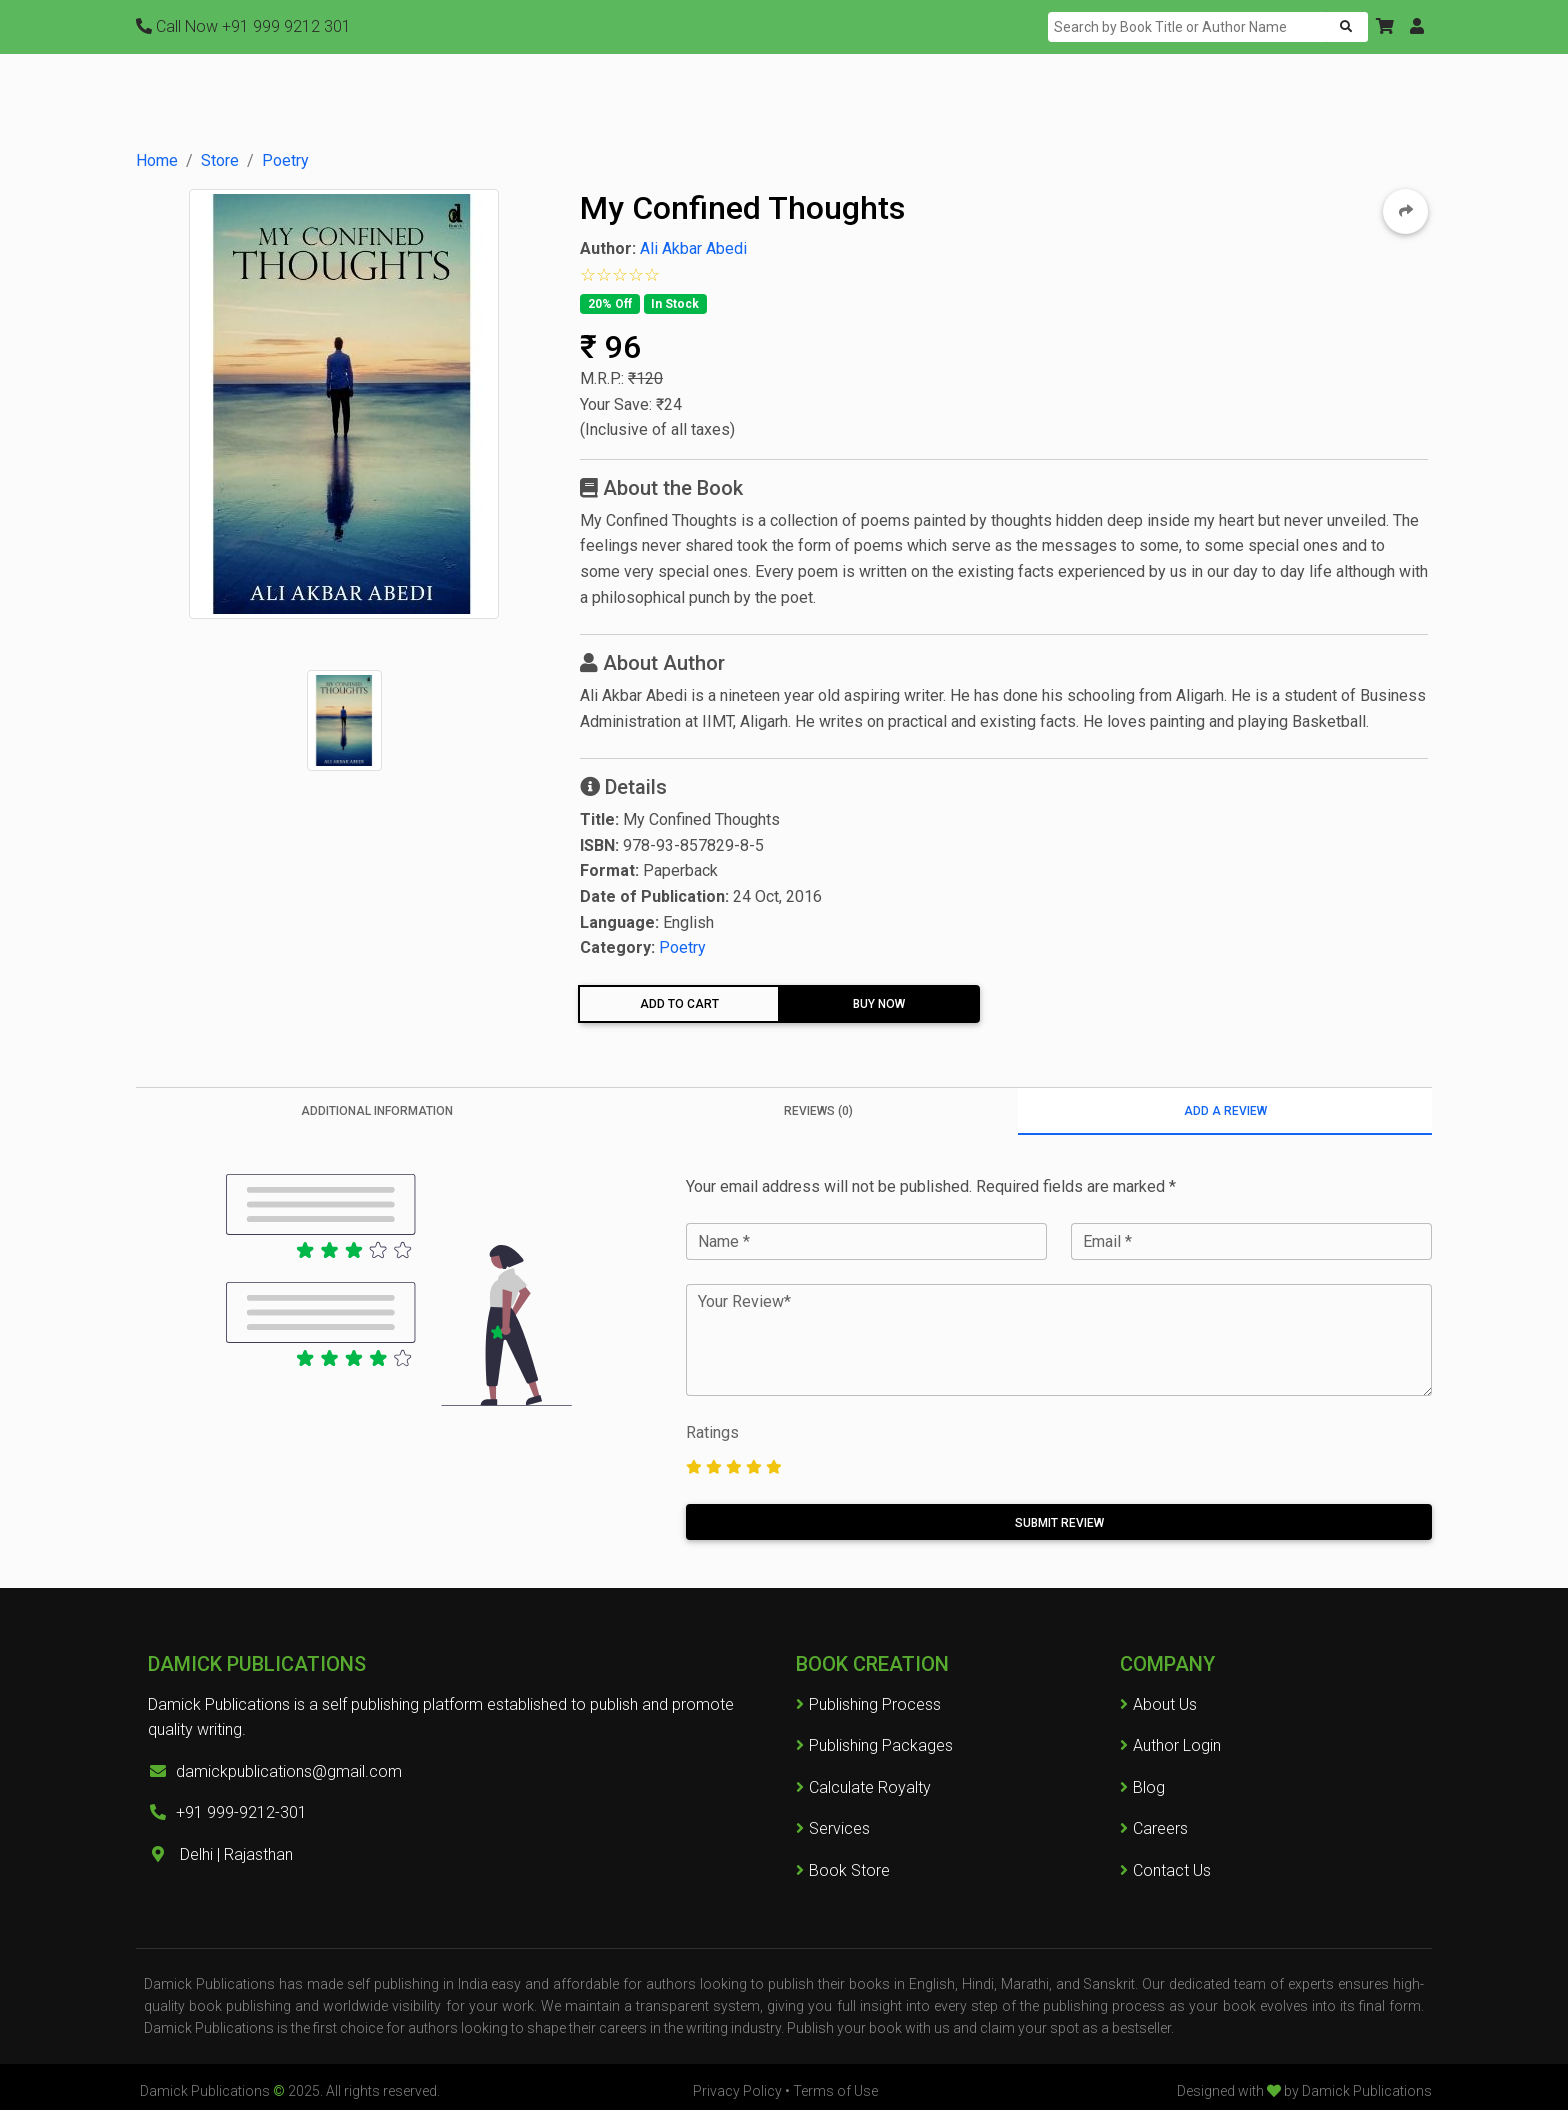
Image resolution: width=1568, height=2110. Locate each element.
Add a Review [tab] (1225, 1111)
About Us (1165, 1704)
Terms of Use (835, 2091)
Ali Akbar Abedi (693, 248)
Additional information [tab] (377, 1111)
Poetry (285, 160)
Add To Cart (679, 1004)
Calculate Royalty (863, 1787)
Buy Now (879, 1004)
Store (220, 160)
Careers (1154, 1828)
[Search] (1188, 27)
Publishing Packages (874, 1745)
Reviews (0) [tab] (818, 1111)
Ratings (712, 1432)
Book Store (843, 1870)
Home (157, 160)
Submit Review (1059, 1523)
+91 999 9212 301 (243, 26)
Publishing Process (868, 1704)
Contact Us (1172, 1870)
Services (833, 1828)
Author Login (1177, 1745)
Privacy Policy (737, 2091)
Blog (1149, 1787)
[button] (1385, 27)
